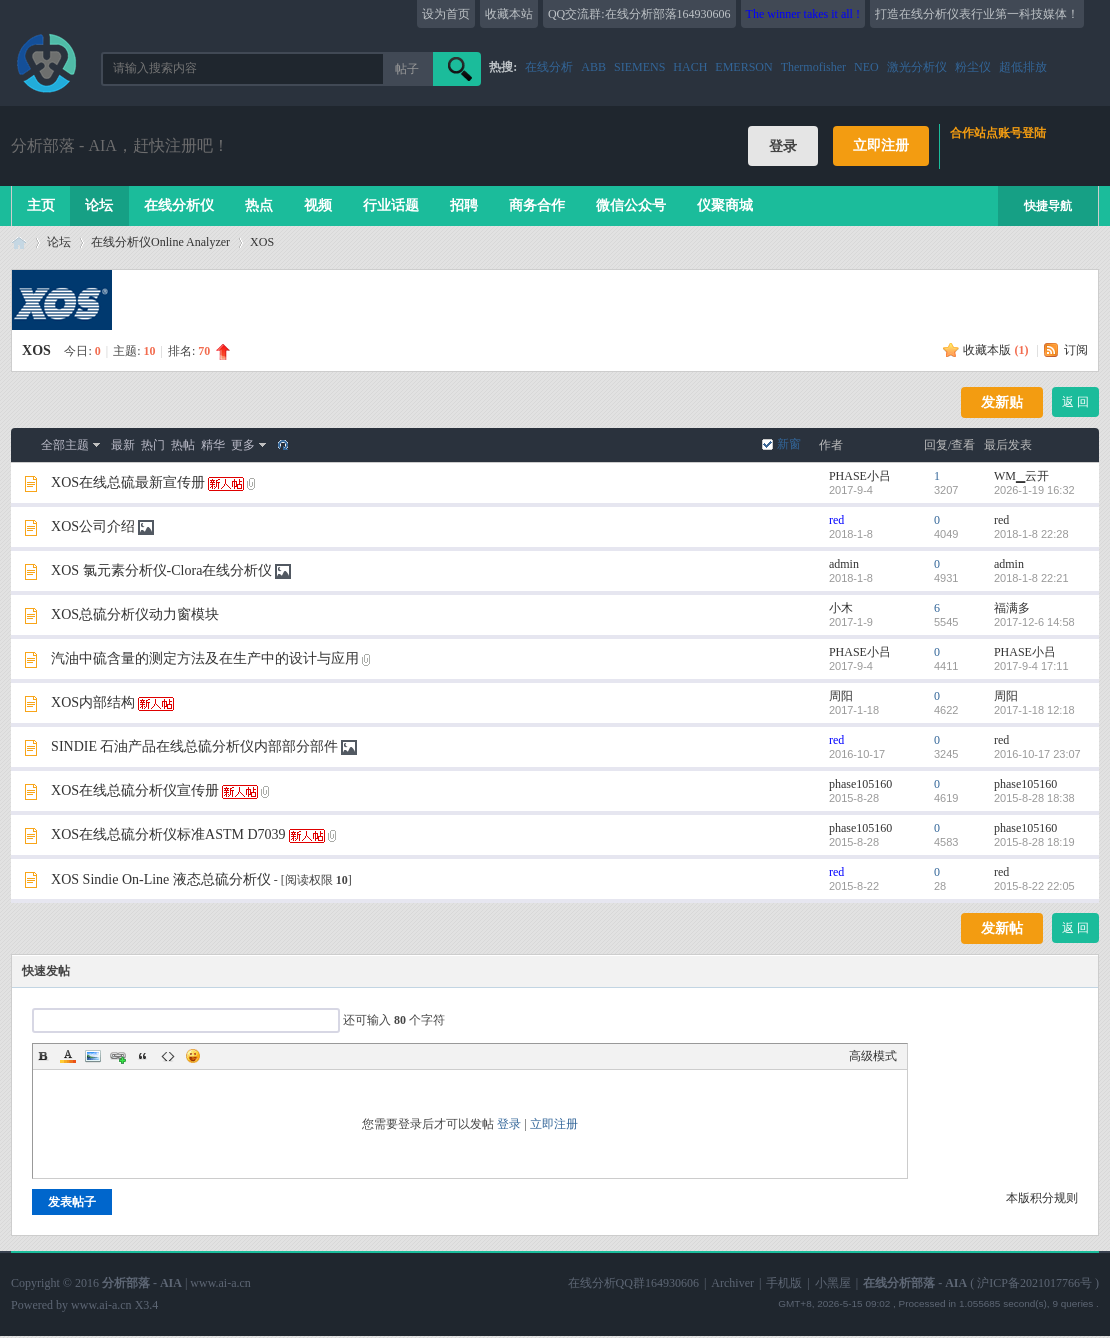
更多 (243, 445)
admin (844, 564)
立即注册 (881, 145)
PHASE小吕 (860, 476)
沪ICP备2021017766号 (1034, 1283)
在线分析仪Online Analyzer (160, 242)
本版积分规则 (1042, 1198)
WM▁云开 (1021, 476)
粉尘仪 (973, 67)
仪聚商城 (725, 205)
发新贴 (1002, 402)
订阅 (1076, 350)
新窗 (789, 444)
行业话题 (391, 205)
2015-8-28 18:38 (1034, 798)
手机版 (784, 1283)
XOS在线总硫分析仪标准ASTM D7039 (168, 834)
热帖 (183, 445)
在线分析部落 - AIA (19, 242)
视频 (318, 205)
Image (93, 1056)
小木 (841, 608)
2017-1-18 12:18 (1034, 710)
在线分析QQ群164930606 (633, 1283)
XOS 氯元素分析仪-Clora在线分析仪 (161, 570)
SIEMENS (639, 67)
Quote (143, 1056)
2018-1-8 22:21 (1031, 578)
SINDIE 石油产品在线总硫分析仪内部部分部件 (194, 746)
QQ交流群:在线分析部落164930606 (639, 14)
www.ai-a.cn (220, 1283)
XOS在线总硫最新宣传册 (128, 482)
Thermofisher (813, 67)
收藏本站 (509, 14)
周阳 (841, 696)
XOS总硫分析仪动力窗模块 (135, 614)
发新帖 (1002, 928)
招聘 (464, 205)
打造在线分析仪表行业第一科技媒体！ (977, 14)
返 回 (1075, 402)
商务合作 (537, 205)
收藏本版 (995, 350)
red (836, 520)
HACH (690, 67)
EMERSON (743, 67)
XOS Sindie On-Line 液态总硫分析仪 (161, 879)
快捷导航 (1048, 206)
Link (118, 1056)
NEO (866, 67)
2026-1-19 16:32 (1034, 490)
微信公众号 (631, 205)
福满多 (1012, 608)
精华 (213, 445)
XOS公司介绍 (93, 526)
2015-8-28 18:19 (1034, 842)
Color (68, 1056)
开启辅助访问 (1094, 14)
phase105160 (860, 784)
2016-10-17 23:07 (1037, 754)
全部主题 (65, 445)
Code (168, 1056)
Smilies (193, 1056)
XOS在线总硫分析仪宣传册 (135, 790)
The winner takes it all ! (803, 14)
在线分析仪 (179, 205)
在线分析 (549, 67)
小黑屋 (833, 1283)
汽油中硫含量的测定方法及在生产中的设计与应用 (205, 658)
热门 (153, 445)
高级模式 (873, 1056)
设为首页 (446, 14)
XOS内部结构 (93, 702)
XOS (262, 242)
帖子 (407, 69)
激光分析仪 (917, 67)
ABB (593, 67)
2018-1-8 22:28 (1031, 534)
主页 (41, 205)
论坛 (99, 205)
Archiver (732, 1283)
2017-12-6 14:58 (1034, 622)
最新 (123, 445)
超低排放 (1023, 67)
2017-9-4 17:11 (1031, 666)
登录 (509, 1124)
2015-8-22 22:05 (1034, 886)
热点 (259, 205)
